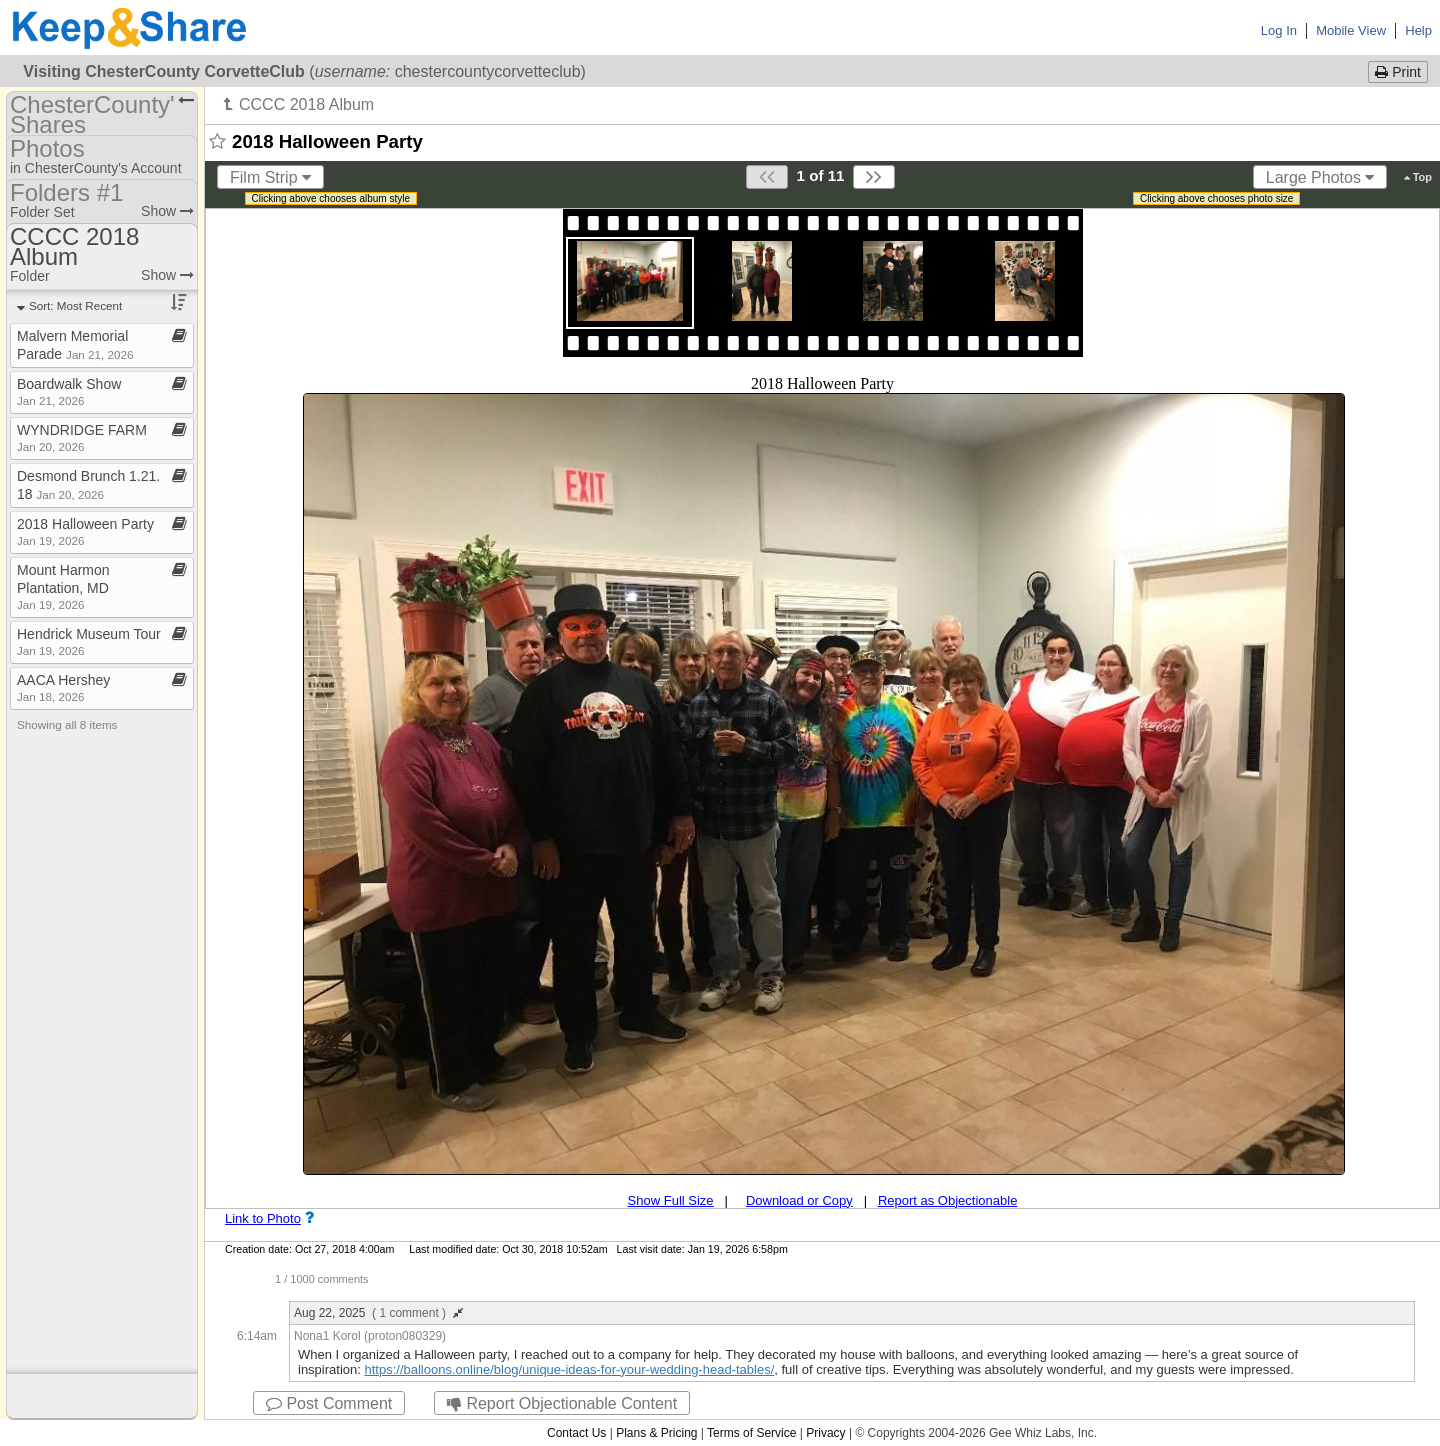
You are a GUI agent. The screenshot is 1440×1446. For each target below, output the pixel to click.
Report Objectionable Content (562, 1403)
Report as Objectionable (947, 1200)
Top (1418, 177)
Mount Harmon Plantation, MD (63, 586)
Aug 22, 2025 (378, 1313)
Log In (1279, 30)
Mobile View (1351, 30)
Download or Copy (799, 1200)
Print (1398, 72)
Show (167, 211)
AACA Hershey (63, 687)
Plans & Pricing (656, 1433)
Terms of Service (751, 1433)
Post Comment (329, 1403)
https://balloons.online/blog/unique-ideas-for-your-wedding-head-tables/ (569, 1369)
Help (1418, 30)
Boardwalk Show (69, 391)
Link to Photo (263, 1218)
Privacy (825, 1433)
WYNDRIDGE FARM (82, 437)
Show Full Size (671, 1200)
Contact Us (576, 1433)
